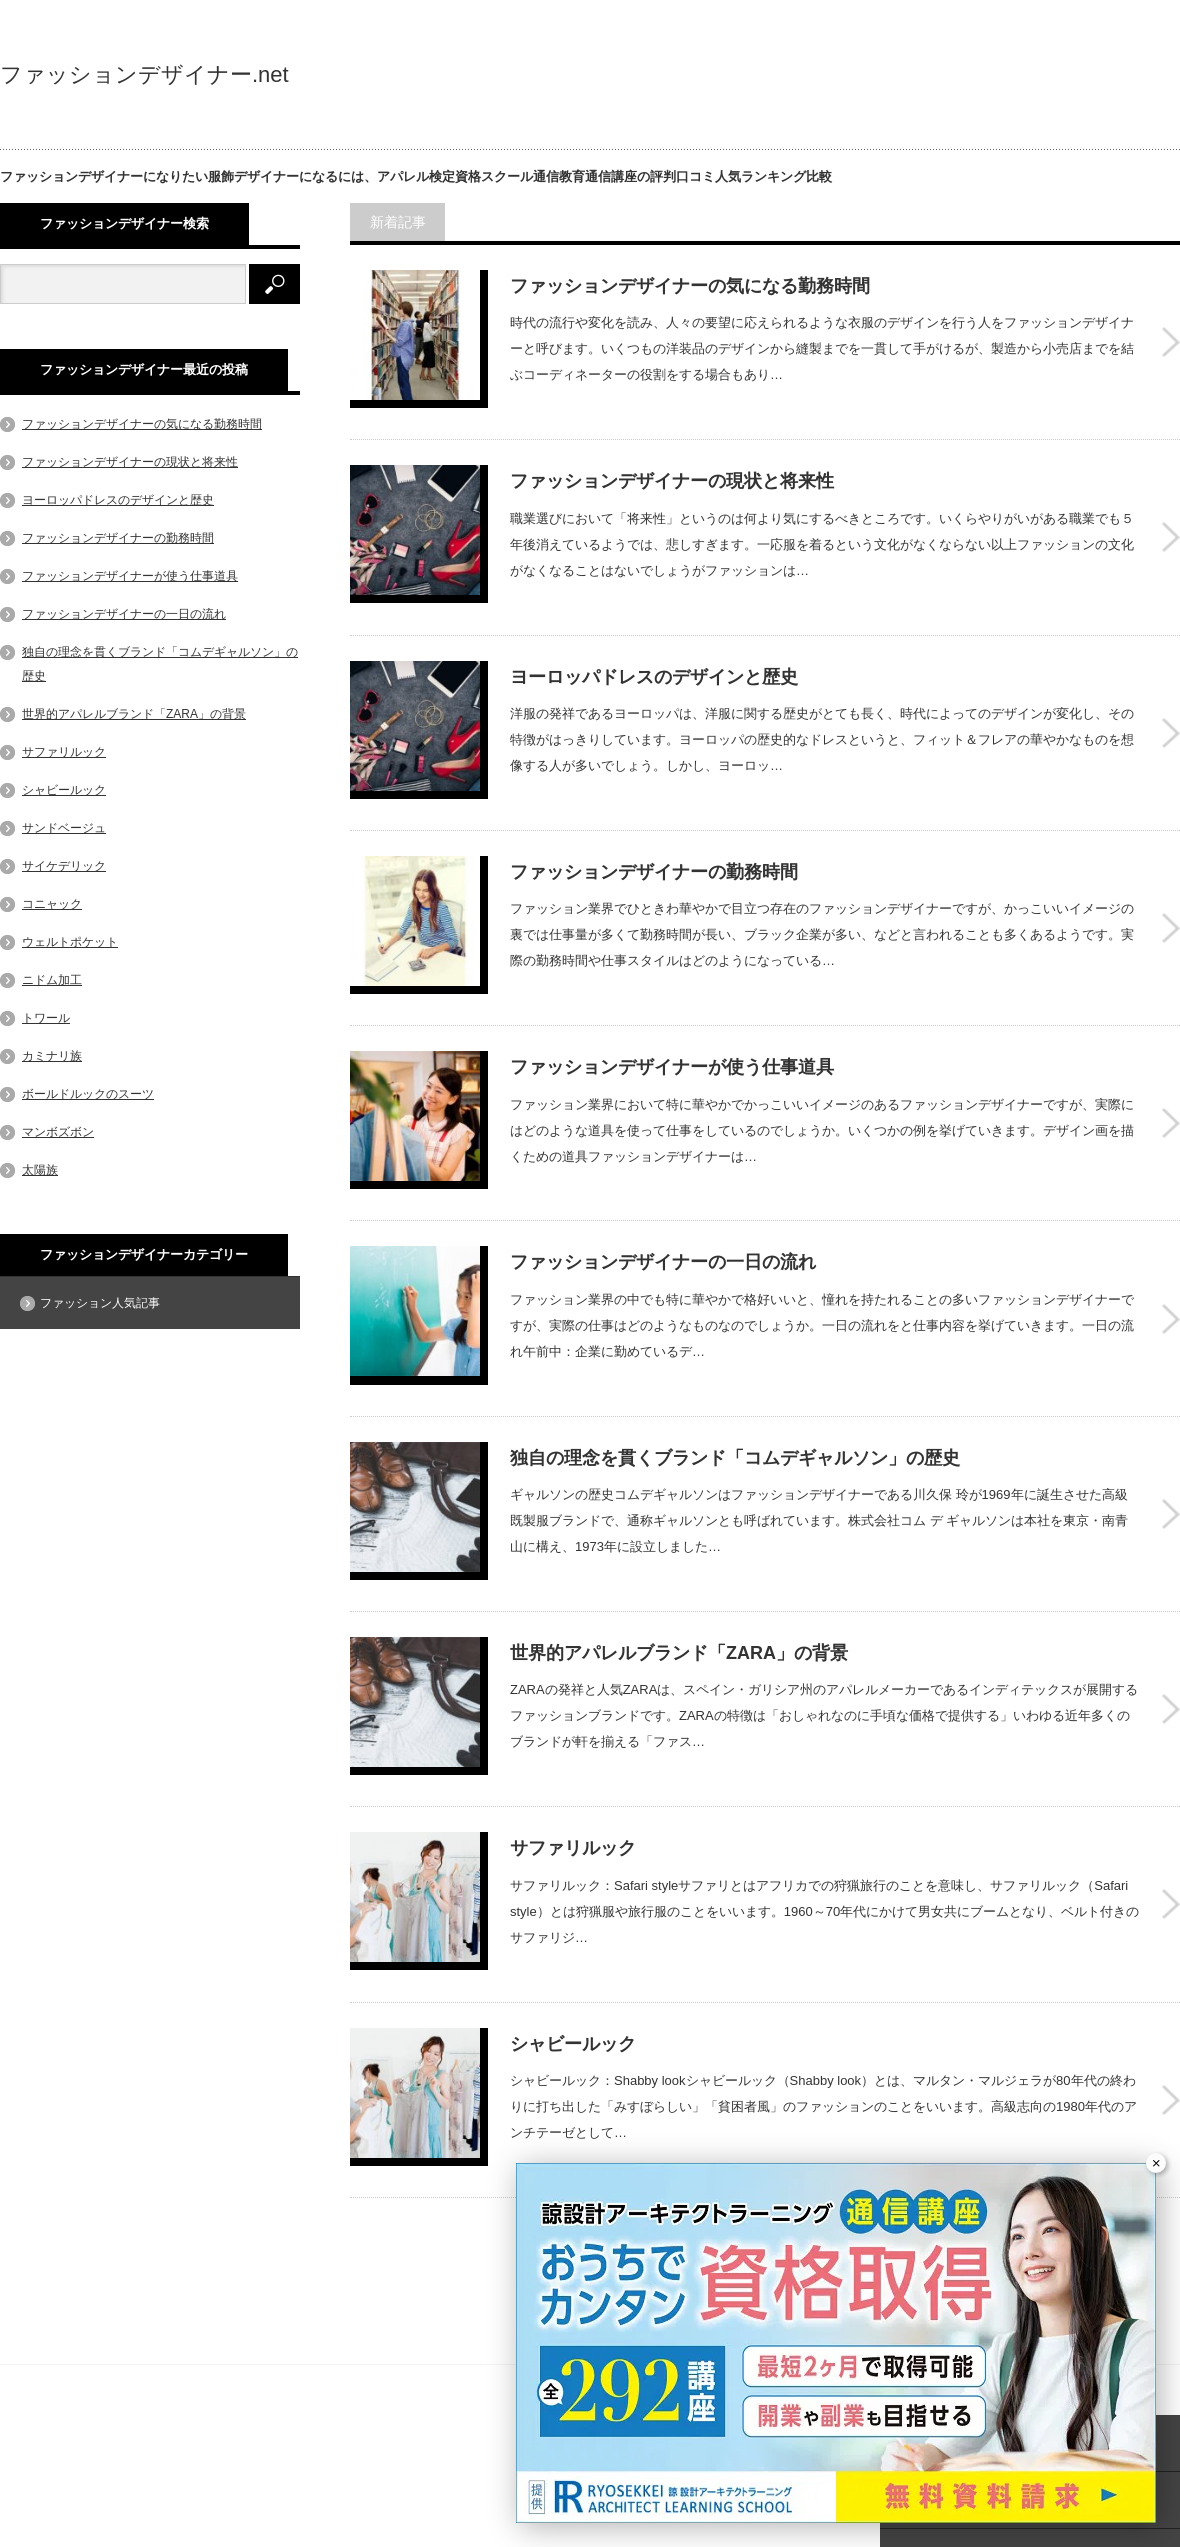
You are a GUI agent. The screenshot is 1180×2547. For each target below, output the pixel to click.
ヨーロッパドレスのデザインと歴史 (654, 648)
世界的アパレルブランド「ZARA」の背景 (679, 1553)
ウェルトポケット (70, 942)
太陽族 (40, 1170)
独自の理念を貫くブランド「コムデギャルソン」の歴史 (735, 1372)
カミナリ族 (52, 1056)
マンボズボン (58, 1132)
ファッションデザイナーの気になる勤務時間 (690, 286)
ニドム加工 (52, 980)
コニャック (52, 904)
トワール (46, 1018)
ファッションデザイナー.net (144, 75)
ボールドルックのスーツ (88, 1094)
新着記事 (403, 222)
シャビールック (573, 1915)
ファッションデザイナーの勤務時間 (654, 829)
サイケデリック (64, 866)
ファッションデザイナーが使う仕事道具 (672, 1010)
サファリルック (573, 1734)
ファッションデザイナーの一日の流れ (663, 1191)
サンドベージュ (64, 828)
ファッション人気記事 (100, 1303)
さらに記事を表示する (754, 2112)
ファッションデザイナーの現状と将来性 (672, 467)
